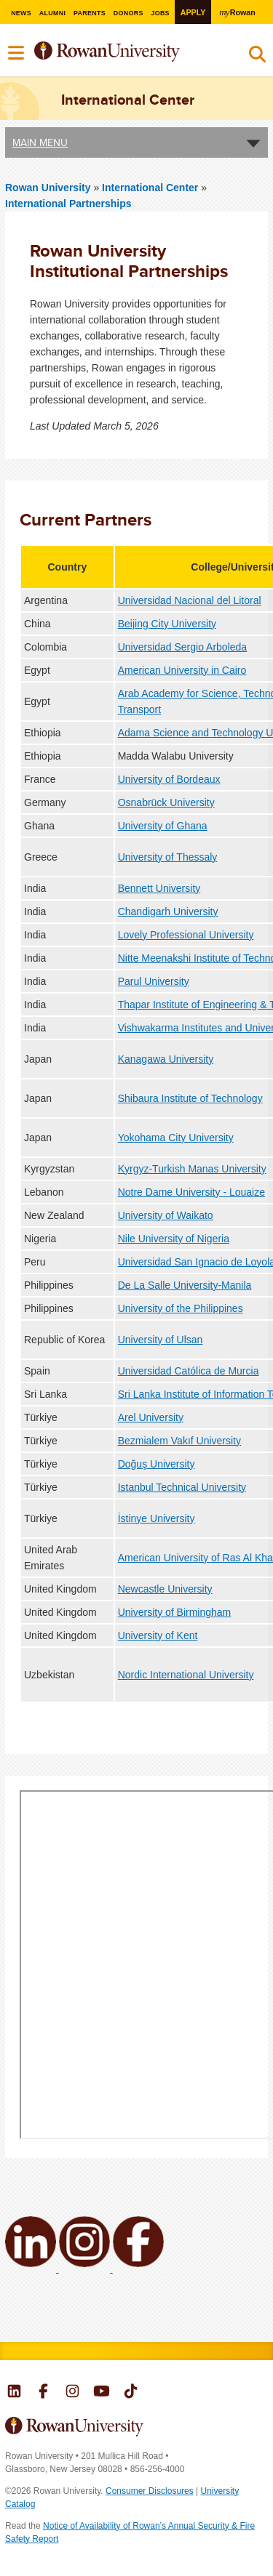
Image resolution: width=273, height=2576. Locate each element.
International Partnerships (68, 203)
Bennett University (159, 888)
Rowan (239, 12)
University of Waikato (165, 1215)
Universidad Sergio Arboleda (182, 647)
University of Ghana (162, 826)
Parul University (153, 981)
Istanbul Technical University (182, 1487)
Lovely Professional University (186, 935)
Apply (193, 12)
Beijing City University (167, 623)
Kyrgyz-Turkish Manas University (192, 1169)
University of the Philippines (180, 1308)
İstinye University (156, 1518)
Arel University (150, 1417)
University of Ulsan (160, 1339)
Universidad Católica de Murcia (188, 1371)
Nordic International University (186, 1675)
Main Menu (40, 142)
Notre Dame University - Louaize (191, 1192)
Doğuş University (156, 1464)
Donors (128, 13)
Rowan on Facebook (43, 2393)
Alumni (51, 13)
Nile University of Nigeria (173, 1238)
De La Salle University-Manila (185, 1285)
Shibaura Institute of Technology (190, 1098)
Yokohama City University (176, 1137)
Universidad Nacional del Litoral (189, 600)
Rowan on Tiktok (131, 2393)
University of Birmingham (175, 1612)
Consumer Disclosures (150, 2491)
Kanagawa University (166, 1059)
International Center (151, 187)
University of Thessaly (168, 857)
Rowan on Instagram (72, 2393)
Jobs (160, 13)
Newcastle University (165, 1589)
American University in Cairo (182, 670)
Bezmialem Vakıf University (179, 1440)
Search (257, 57)
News (19, 13)
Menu (16, 53)
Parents (89, 13)
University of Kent (158, 1635)
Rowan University (126, 52)
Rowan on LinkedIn (14, 2393)
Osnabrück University (166, 802)
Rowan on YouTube (101, 2393)
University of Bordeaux (169, 779)
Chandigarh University (168, 911)
